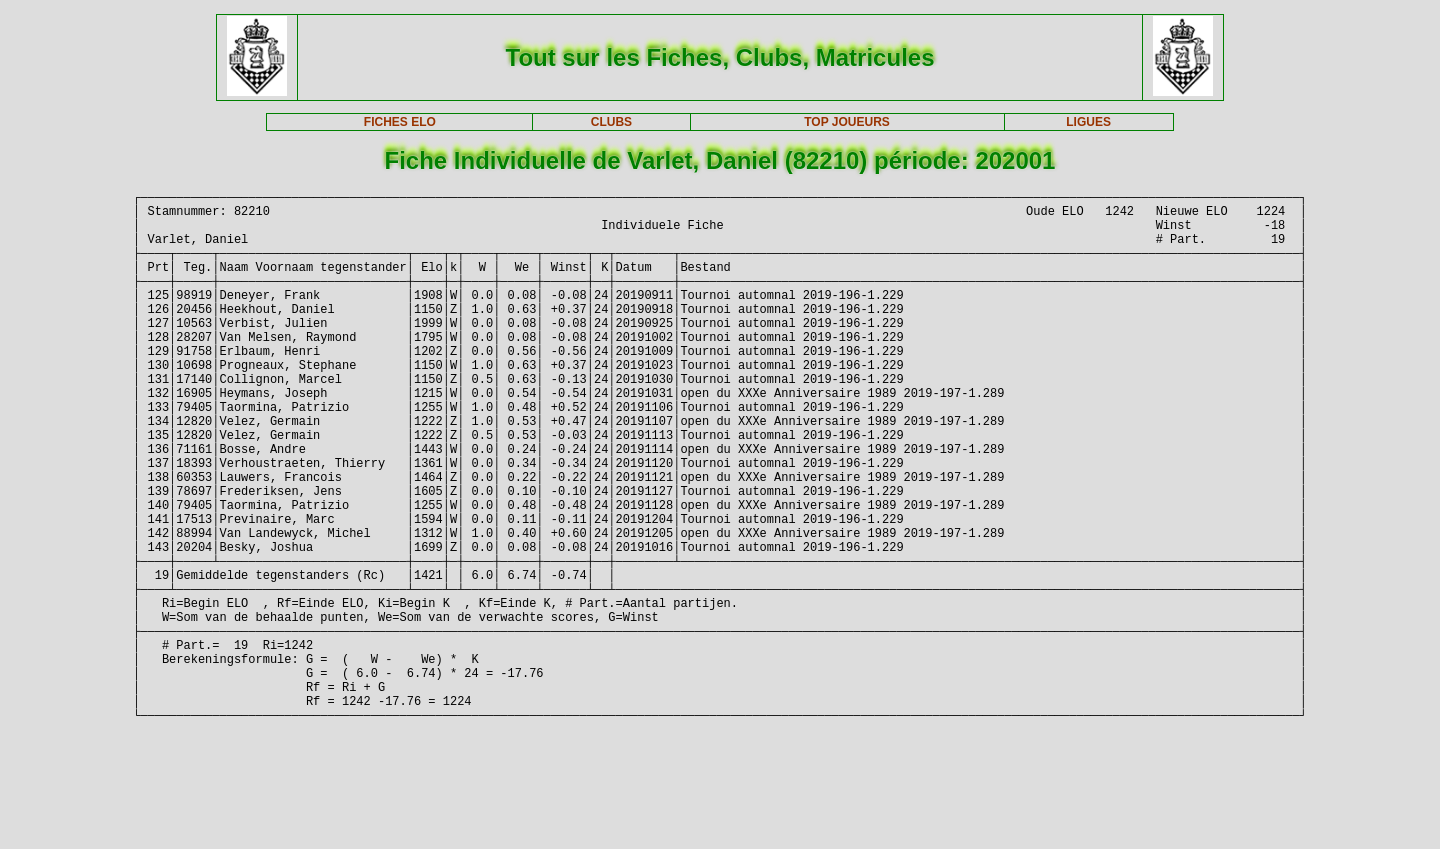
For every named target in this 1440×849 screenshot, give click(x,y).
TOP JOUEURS (847, 122)
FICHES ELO (400, 122)
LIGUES (1088, 122)
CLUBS (611, 122)
